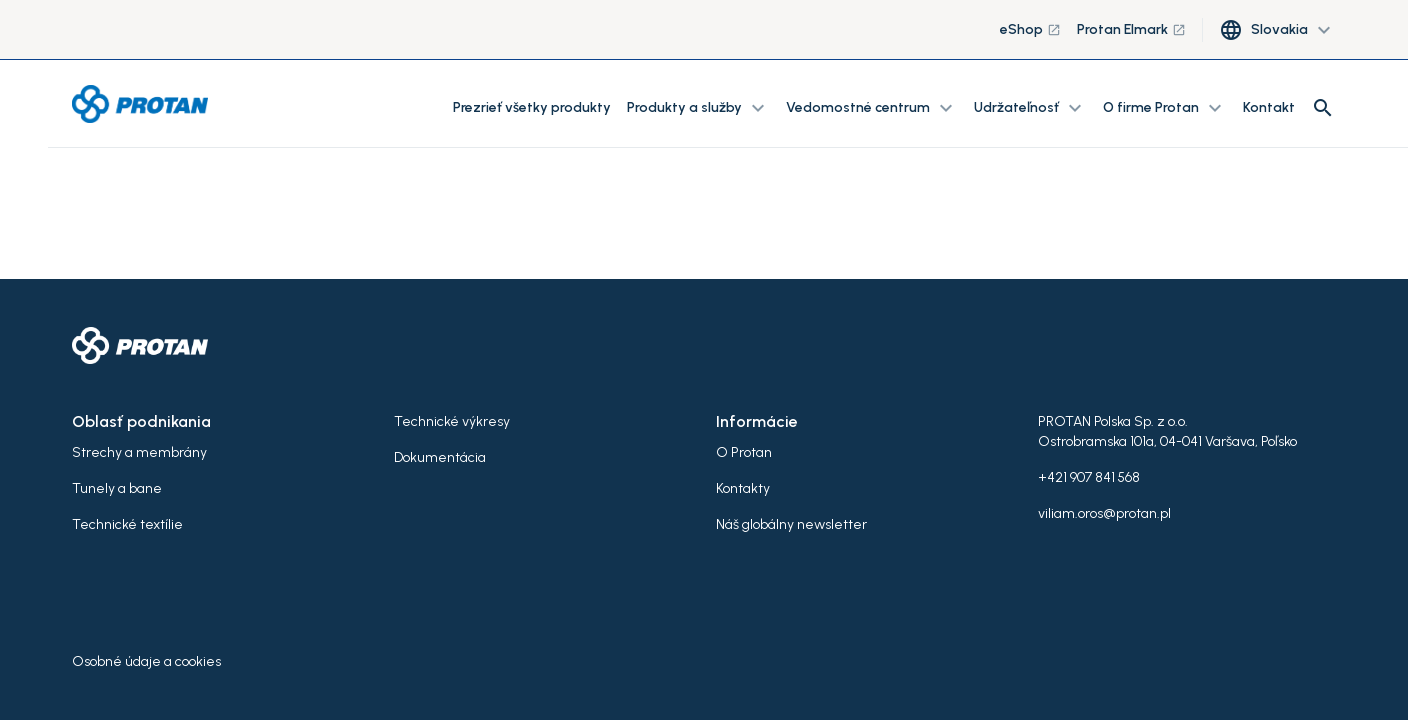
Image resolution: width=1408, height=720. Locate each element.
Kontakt (1269, 107)
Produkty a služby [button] (698, 108)
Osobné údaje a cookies (146, 661)
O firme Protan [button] (1165, 108)
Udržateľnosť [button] (1030, 108)
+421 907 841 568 (1089, 477)
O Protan (744, 452)
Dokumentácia (440, 457)
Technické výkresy (452, 421)
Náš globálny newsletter (791, 524)
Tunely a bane (117, 488)
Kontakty (743, 488)
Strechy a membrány (139, 452)
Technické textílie (127, 524)
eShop (1030, 29)
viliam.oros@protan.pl (1104, 513)
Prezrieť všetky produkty (532, 107)
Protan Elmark (1131, 29)
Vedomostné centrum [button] (872, 108)
